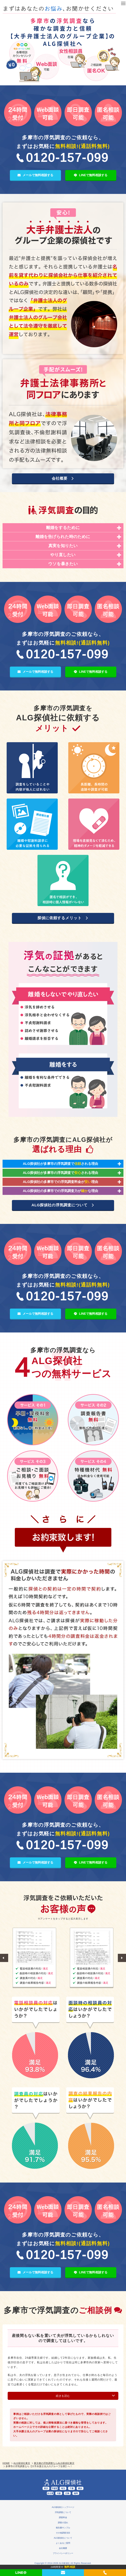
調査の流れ (63, 2522)
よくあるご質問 (63, 2543)
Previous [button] (4, 1958)
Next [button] (122, 1958)
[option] (91, 1958)
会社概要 (63, 2548)
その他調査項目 (63, 2533)
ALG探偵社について (63, 2538)
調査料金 (63, 2517)
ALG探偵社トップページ (63, 2507)
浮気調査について (63, 2512)
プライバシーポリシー (63, 2553)
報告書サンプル (63, 2527)
